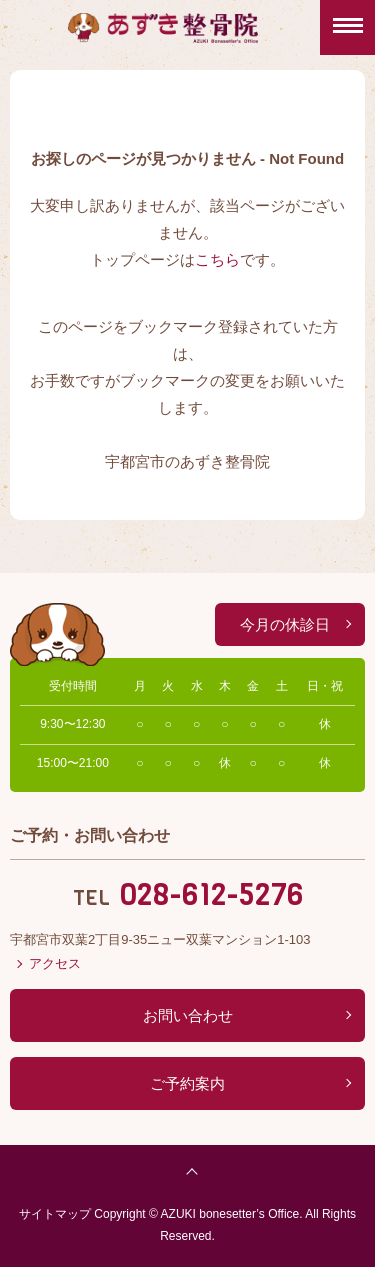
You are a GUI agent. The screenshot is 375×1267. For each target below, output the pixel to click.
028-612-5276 (211, 895)
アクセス (55, 963)
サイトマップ (55, 1214)
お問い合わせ (188, 1015)
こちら (217, 259)
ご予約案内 (187, 1083)
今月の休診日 (285, 624)
